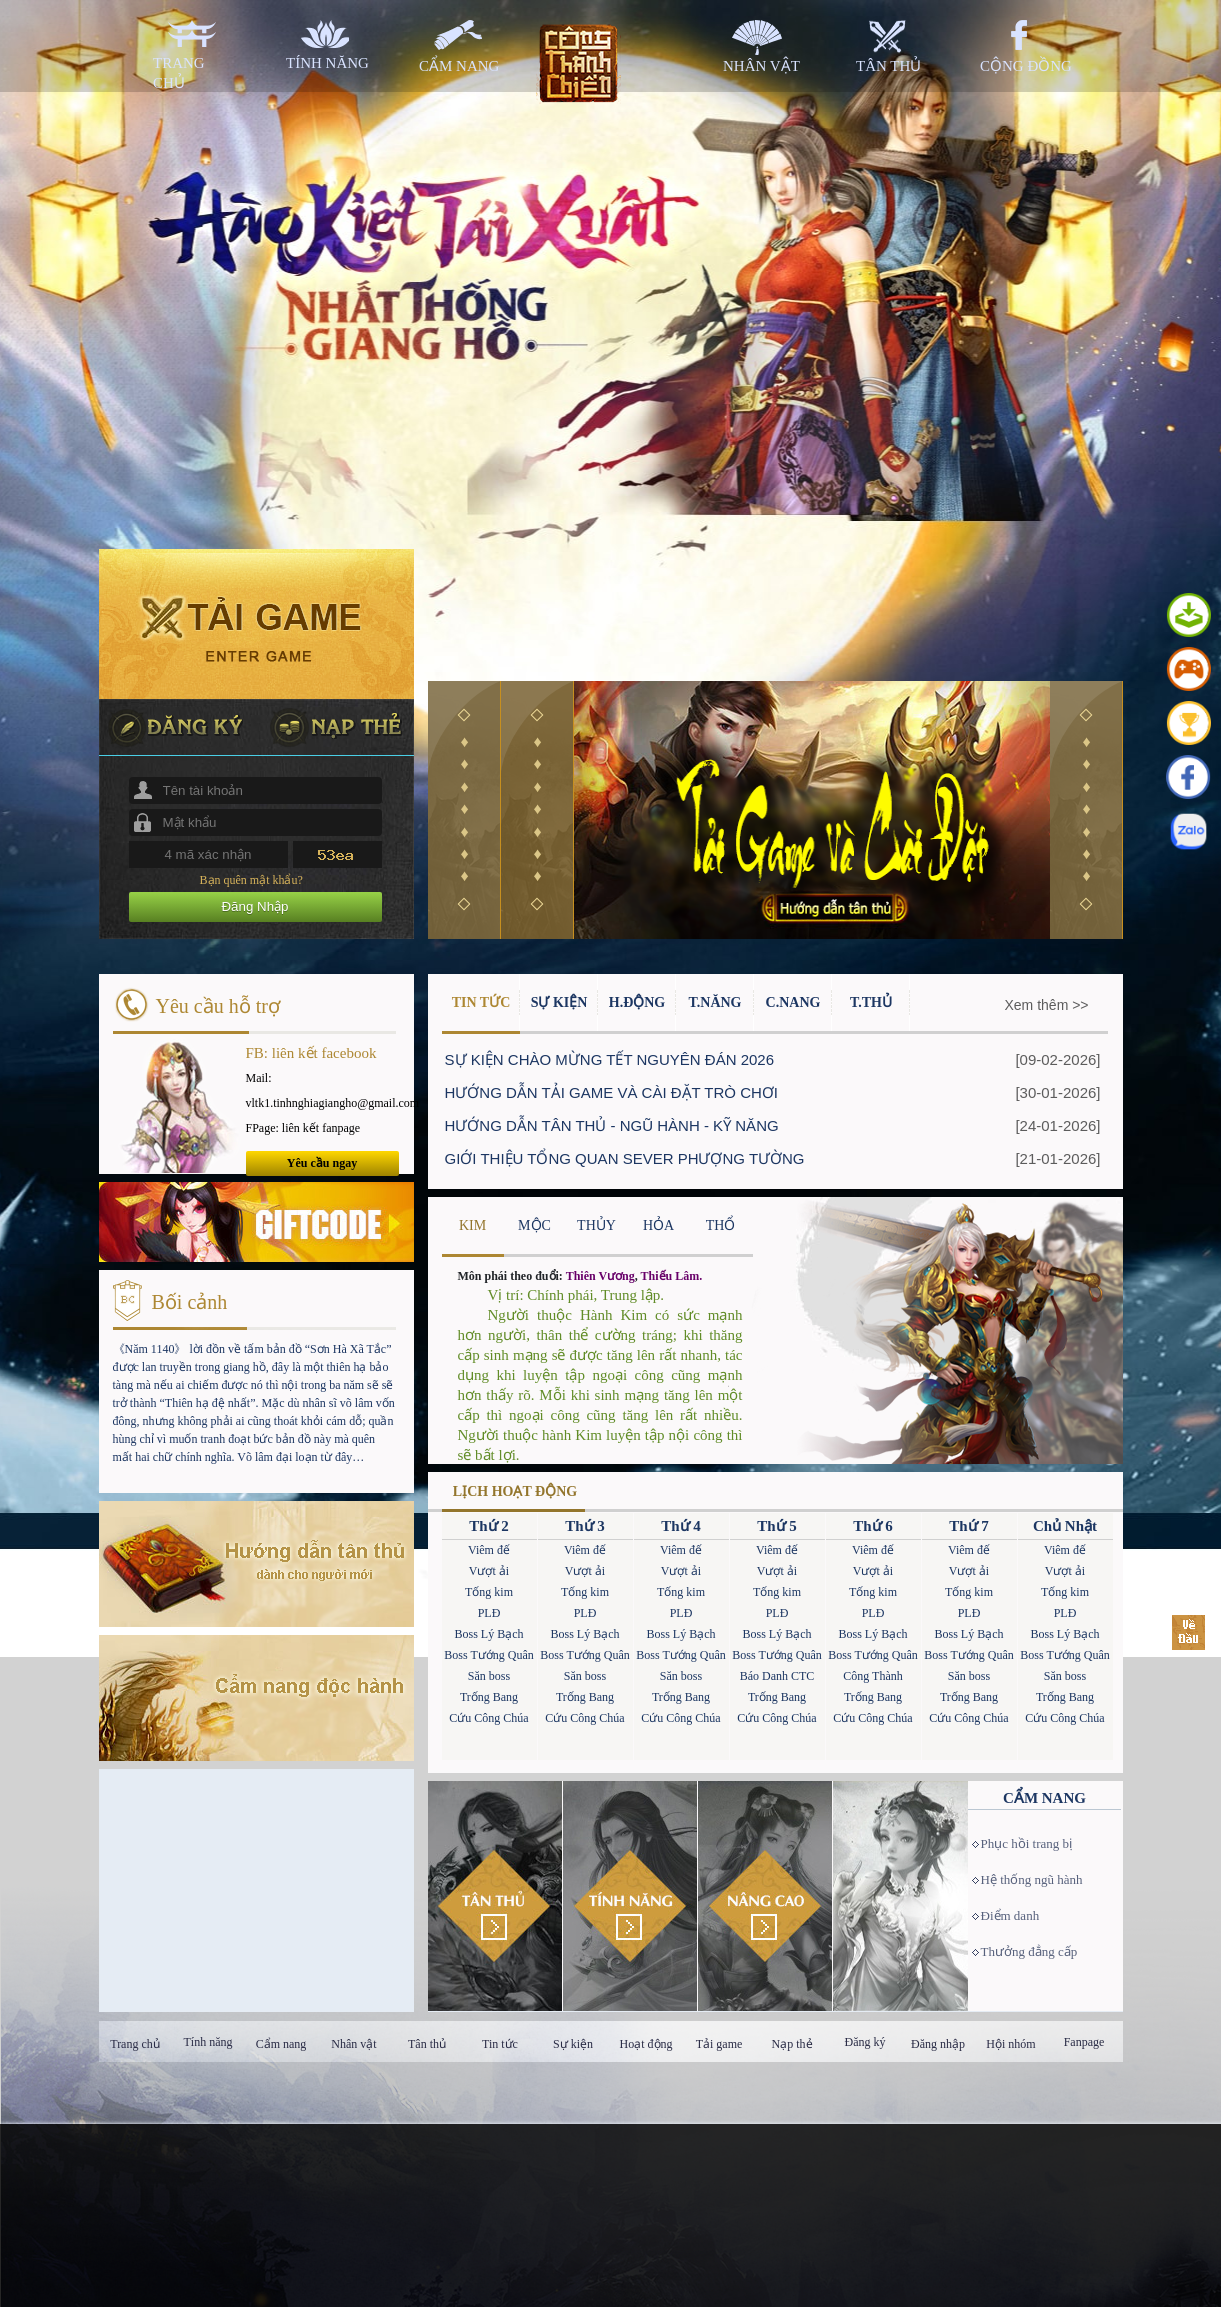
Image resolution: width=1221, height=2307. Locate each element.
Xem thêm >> (1047, 1005)
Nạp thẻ (792, 2044)
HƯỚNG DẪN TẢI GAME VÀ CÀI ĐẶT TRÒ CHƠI (612, 1092)
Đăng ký (865, 2042)
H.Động (637, 1002)
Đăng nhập (938, 2044)
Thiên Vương (600, 1276)
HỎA (658, 1225)
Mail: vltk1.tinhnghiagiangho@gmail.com (322, 1090)
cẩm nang (459, 66)
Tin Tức (481, 1002)
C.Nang (793, 1002)
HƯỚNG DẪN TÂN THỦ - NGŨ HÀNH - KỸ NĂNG (612, 1125)
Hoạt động (646, 2044)
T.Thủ (871, 1002)
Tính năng (208, 2042)
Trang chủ (135, 2044)
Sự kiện (573, 2044)
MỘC (534, 1225)
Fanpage (1084, 2042)
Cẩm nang (281, 2044)
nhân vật (761, 66)
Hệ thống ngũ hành (1032, 1879)
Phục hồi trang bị (1027, 1843)
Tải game (719, 2044)
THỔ (721, 1225)
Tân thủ (427, 2044)
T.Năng (714, 1002)
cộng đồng (1026, 66)
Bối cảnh (190, 1302)
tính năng (327, 63)
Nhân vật (353, 2044)
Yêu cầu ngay (322, 1163)
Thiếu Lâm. (672, 1276)
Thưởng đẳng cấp (1029, 1951)
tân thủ (888, 66)
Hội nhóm (1010, 2044)
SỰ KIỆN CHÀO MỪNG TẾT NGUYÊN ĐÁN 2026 (610, 1059)
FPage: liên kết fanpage (303, 1128)
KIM (472, 1225)
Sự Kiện (559, 1002)
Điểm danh (1010, 1915)
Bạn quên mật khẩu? (251, 880)
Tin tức (500, 2044)
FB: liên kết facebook (311, 1053)
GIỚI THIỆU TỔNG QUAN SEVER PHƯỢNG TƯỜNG (625, 1158)
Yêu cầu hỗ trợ (218, 1006)
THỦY (596, 1225)
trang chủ (179, 73)
